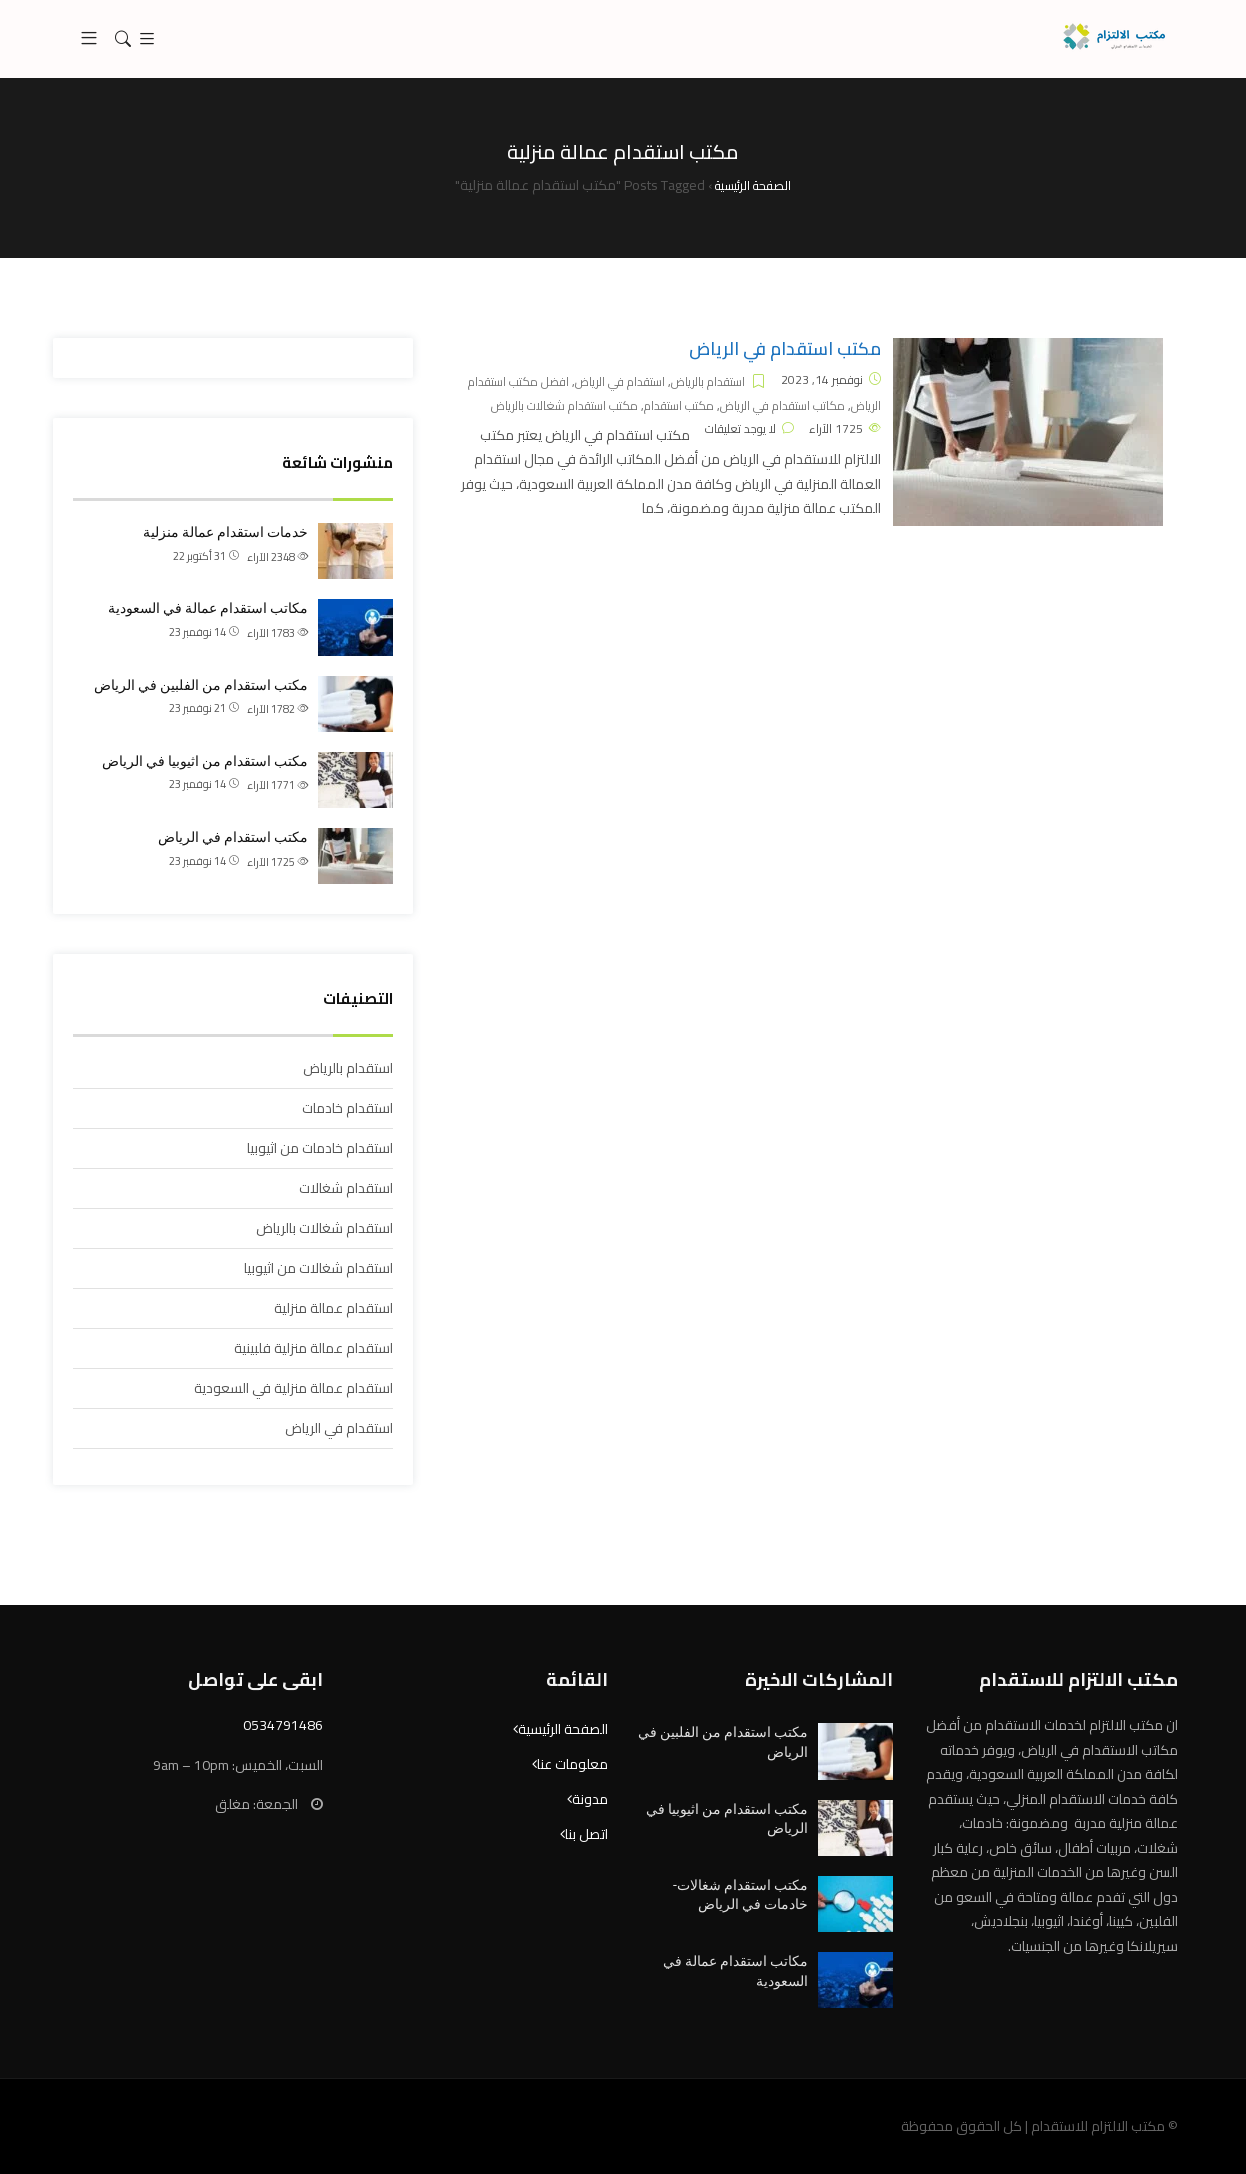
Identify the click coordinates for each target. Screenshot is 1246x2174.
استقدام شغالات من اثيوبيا (318, 1268)
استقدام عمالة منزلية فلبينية (313, 1348)
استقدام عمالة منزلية (333, 1308)
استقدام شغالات (346, 1188)
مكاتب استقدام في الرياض (782, 405)
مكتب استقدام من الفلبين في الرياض (201, 685)
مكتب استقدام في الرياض (785, 348)
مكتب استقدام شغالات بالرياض (564, 405)
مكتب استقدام (679, 405)
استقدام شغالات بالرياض (324, 1228)
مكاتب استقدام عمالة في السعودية (208, 608)
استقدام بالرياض (708, 381)
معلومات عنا (572, 1764)
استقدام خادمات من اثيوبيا (320, 1148)
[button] (89, 39)
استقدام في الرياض (620, 381)
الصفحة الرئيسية (563, 1729)
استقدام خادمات (347, 1108)
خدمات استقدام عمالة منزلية (225, 532)
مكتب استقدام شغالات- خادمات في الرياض (740, 1895)
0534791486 (283, 1725)
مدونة (590, 1799)
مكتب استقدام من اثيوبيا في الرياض (205, 761)
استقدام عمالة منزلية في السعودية (293, 1388)
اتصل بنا (586, 1834)
